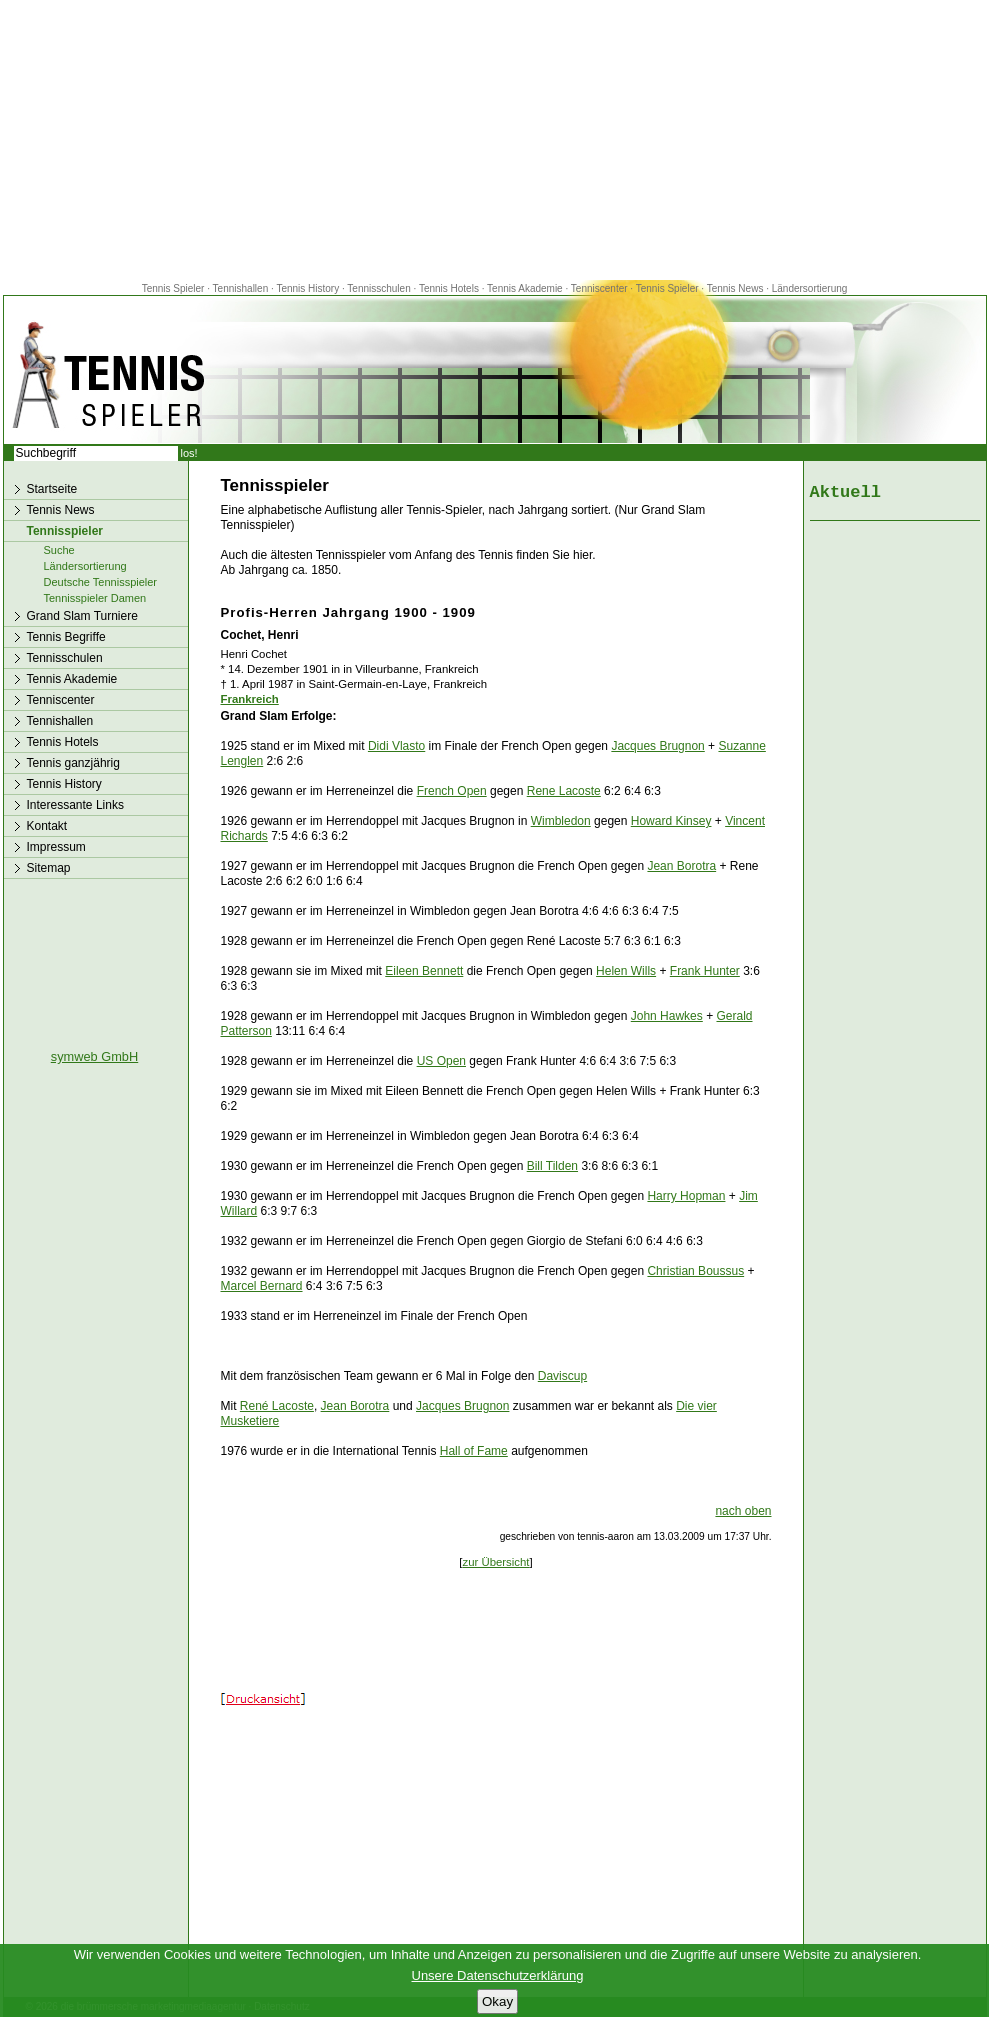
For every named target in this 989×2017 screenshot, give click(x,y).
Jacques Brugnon (657, 746)
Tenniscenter (599, 288)
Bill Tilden (552, 1166)
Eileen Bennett (424, 971)
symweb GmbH (94, 1056)
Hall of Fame (474, 1451)
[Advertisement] (495, 140)
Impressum (56, 847)
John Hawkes (667, 1016)
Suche (59, 550)
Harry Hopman (686, 1196)
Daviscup (562, 1376)
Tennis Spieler (173, 288)
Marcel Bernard (262, 1286)
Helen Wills (626, 971)
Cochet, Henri (260, 635)
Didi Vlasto (396, 746)
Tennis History (307, 288)
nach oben (743, 1511)
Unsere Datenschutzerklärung (498, 1975)
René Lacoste (277, 1406)
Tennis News (735, 288)
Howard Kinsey (671, 821)
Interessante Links (75, 805)
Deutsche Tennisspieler (101, 582)
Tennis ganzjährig (73, 763)
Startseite (52, 489)
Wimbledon (561, 821)
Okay (497, 2001)
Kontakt (47, 826)
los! (189, 453)
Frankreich (250, 699)
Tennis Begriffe (66, 637)
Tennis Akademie (526, 288)
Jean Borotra (681, 866)
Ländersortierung (810, 288)
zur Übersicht (495, 1562)
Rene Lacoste (564, 791)
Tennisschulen (378, 288)
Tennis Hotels (450, 288)
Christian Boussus (695, 1271)
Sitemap (49, 868)
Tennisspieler (65, 531)
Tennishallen (242, 288)
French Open (452, 791)
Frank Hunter (705, 971)
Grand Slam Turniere (82, 616)
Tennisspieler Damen (95, 598)
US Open (441, 1061)
